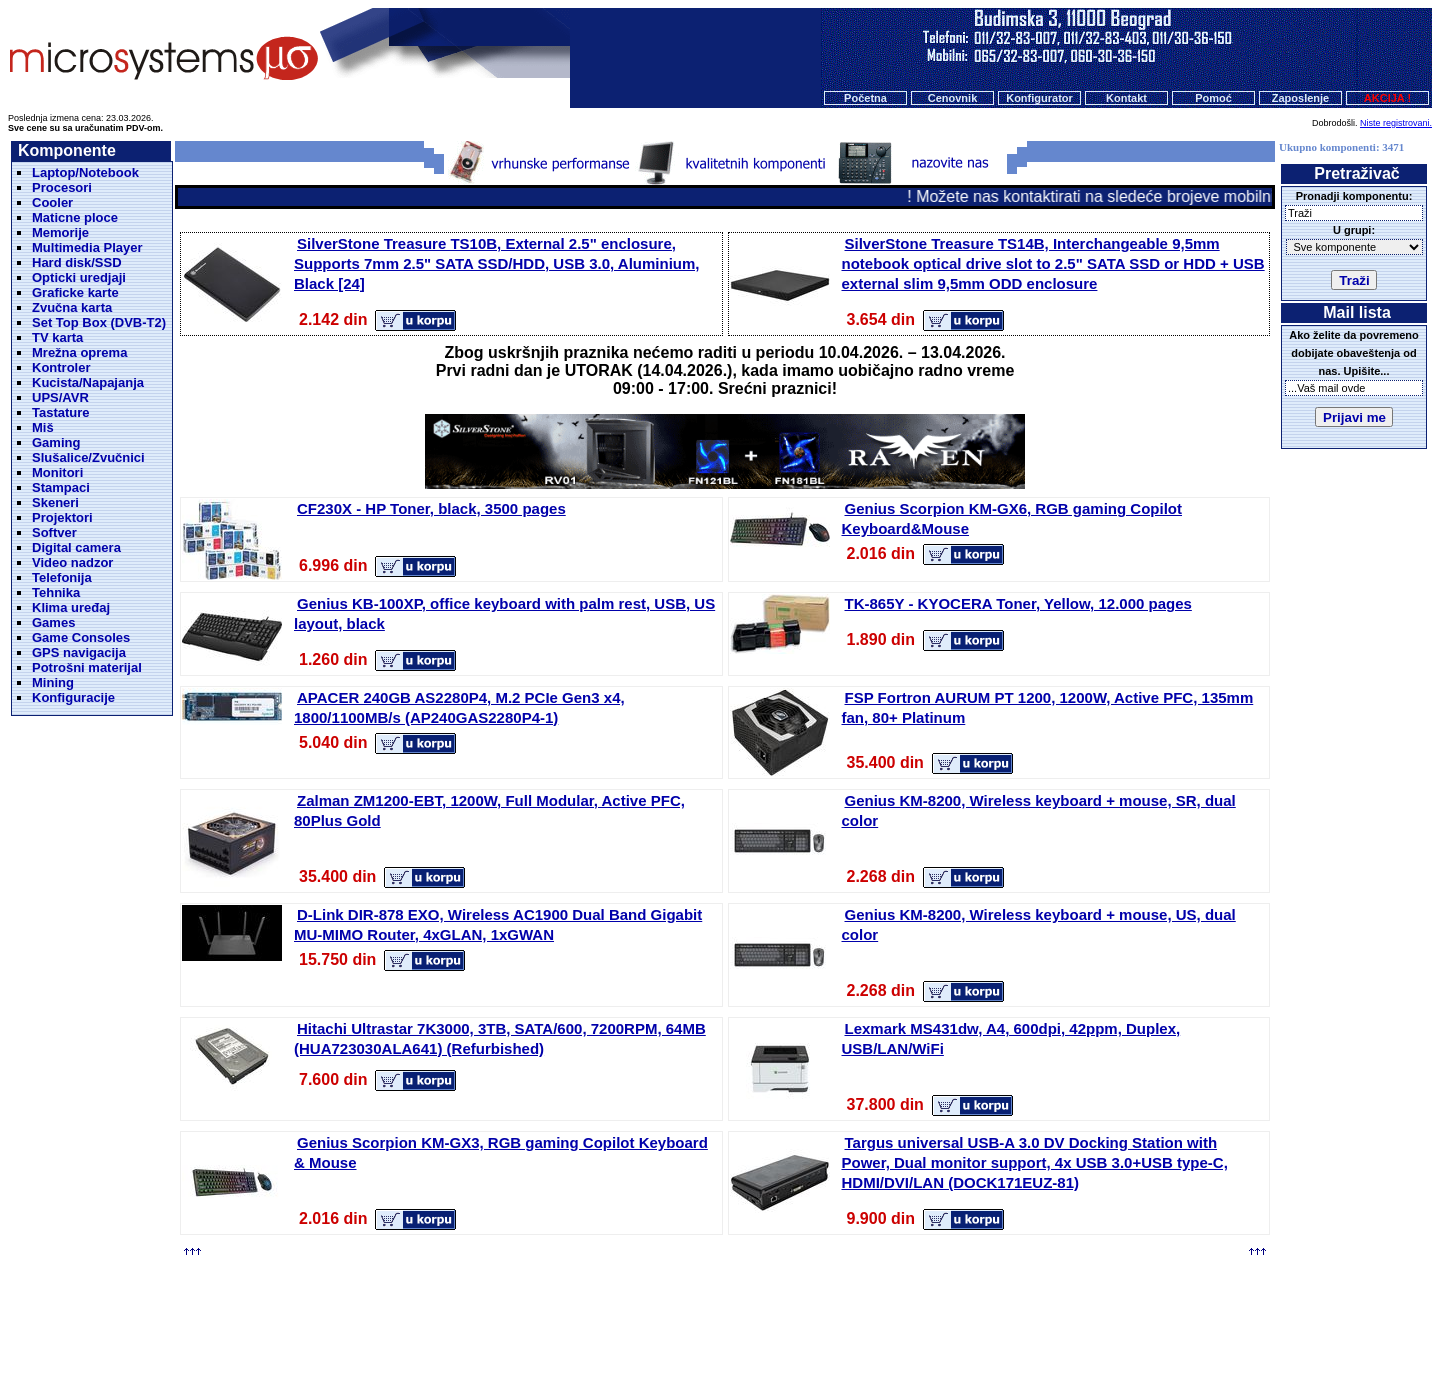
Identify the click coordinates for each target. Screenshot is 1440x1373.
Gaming (56, 442)
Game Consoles (81, 637)
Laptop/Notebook (85, 172)
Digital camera (76, 547)
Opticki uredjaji (79, 277)
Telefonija (62, 577)
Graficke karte (75, 292)
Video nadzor (72, 562)
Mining (53, 682)
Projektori (62, 517)
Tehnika (56, 592)
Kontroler (61, 367)
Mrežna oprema (79, 352)
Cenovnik (953, 98)
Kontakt (1126, 98)
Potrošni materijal (87, 667)
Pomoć (1213, 98)
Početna (865, 98)
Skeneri (55, 502)
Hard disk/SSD (77, 262)
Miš (43, 427)
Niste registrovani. (1396, 123)
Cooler (52, 202)
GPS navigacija (79, 652)
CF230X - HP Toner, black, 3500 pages (431, 508)
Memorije (60, 232)
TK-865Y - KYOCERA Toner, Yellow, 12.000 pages (1018, 603)
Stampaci (61, 487)
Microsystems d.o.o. (737, 1309)
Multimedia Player (87, 247)
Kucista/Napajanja (88, 382)
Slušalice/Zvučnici (88, 457)
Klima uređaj (71, 607)
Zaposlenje (1300, 98)
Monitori (57, 472)
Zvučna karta (72, 307)
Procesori (62, 187)
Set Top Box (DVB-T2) (99, 322)
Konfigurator (1039, 98)
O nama (789, 1271)
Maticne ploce (75, 217)
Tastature (61, 412)
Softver (54, 532)
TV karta (57, 337)
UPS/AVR (60, 397)
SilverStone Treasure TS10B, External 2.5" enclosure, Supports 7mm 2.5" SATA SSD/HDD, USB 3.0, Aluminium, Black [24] (497, 263)
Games (53, 622)
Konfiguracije (73, 697)
